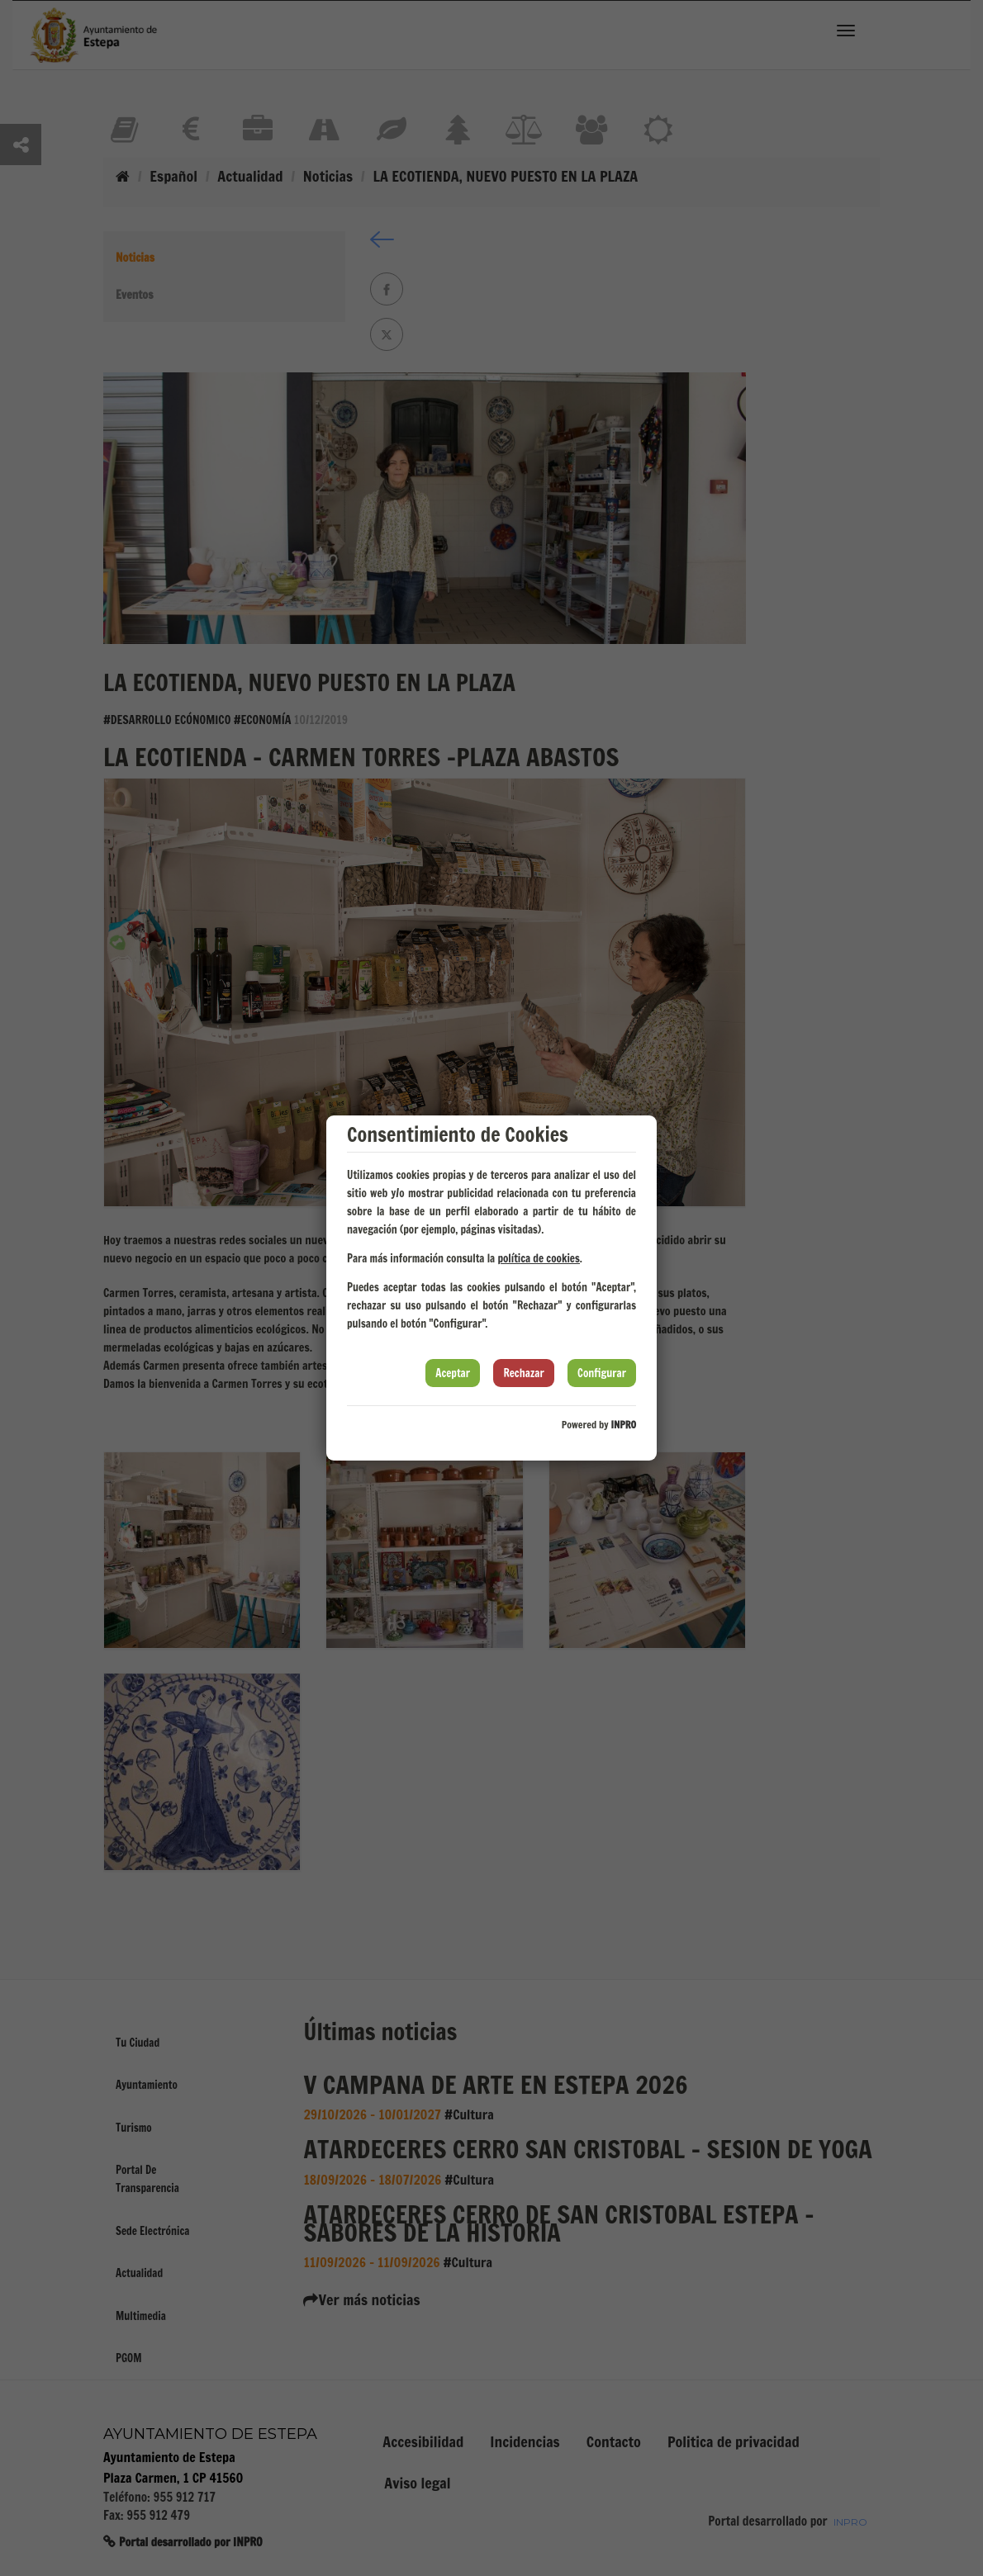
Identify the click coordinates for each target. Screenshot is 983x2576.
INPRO (623, 1425)
